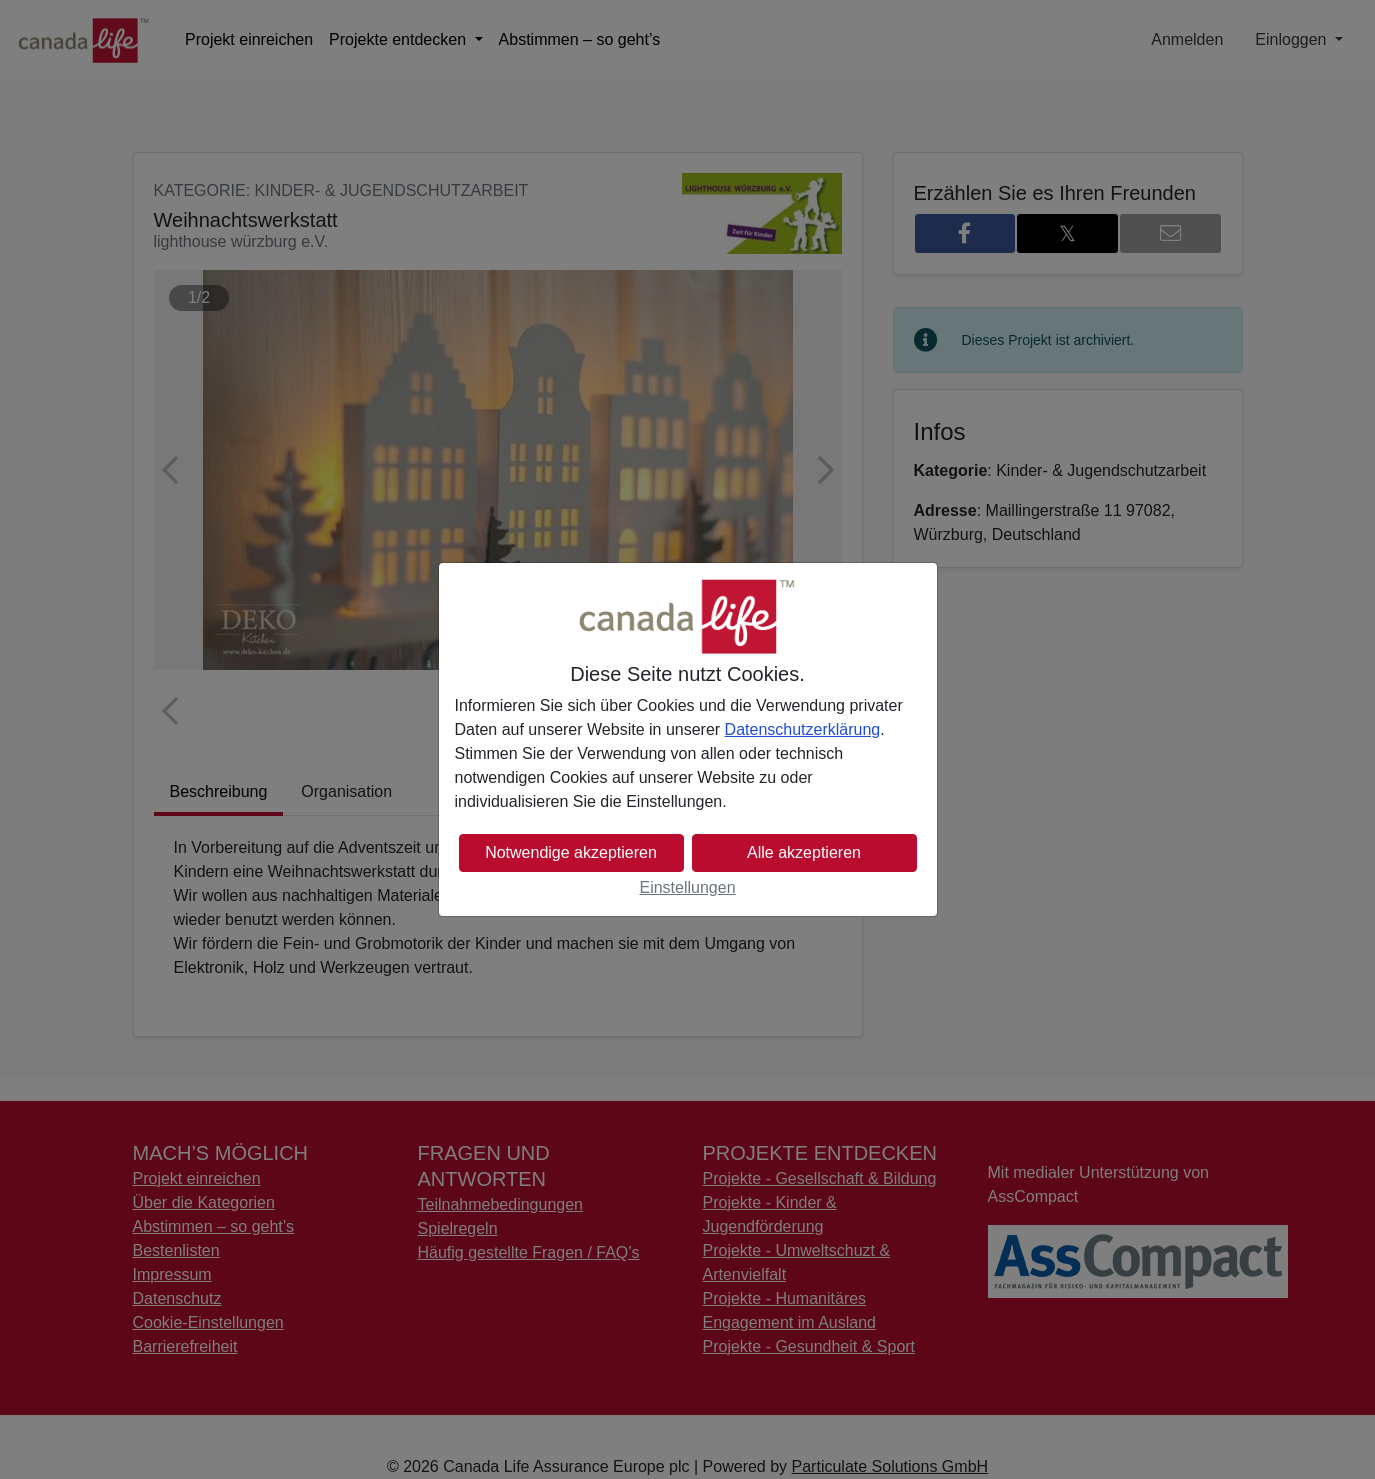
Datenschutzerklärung (803, 729)
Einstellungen (687, 887)
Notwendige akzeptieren (571, 852)
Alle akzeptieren (804, 852)
